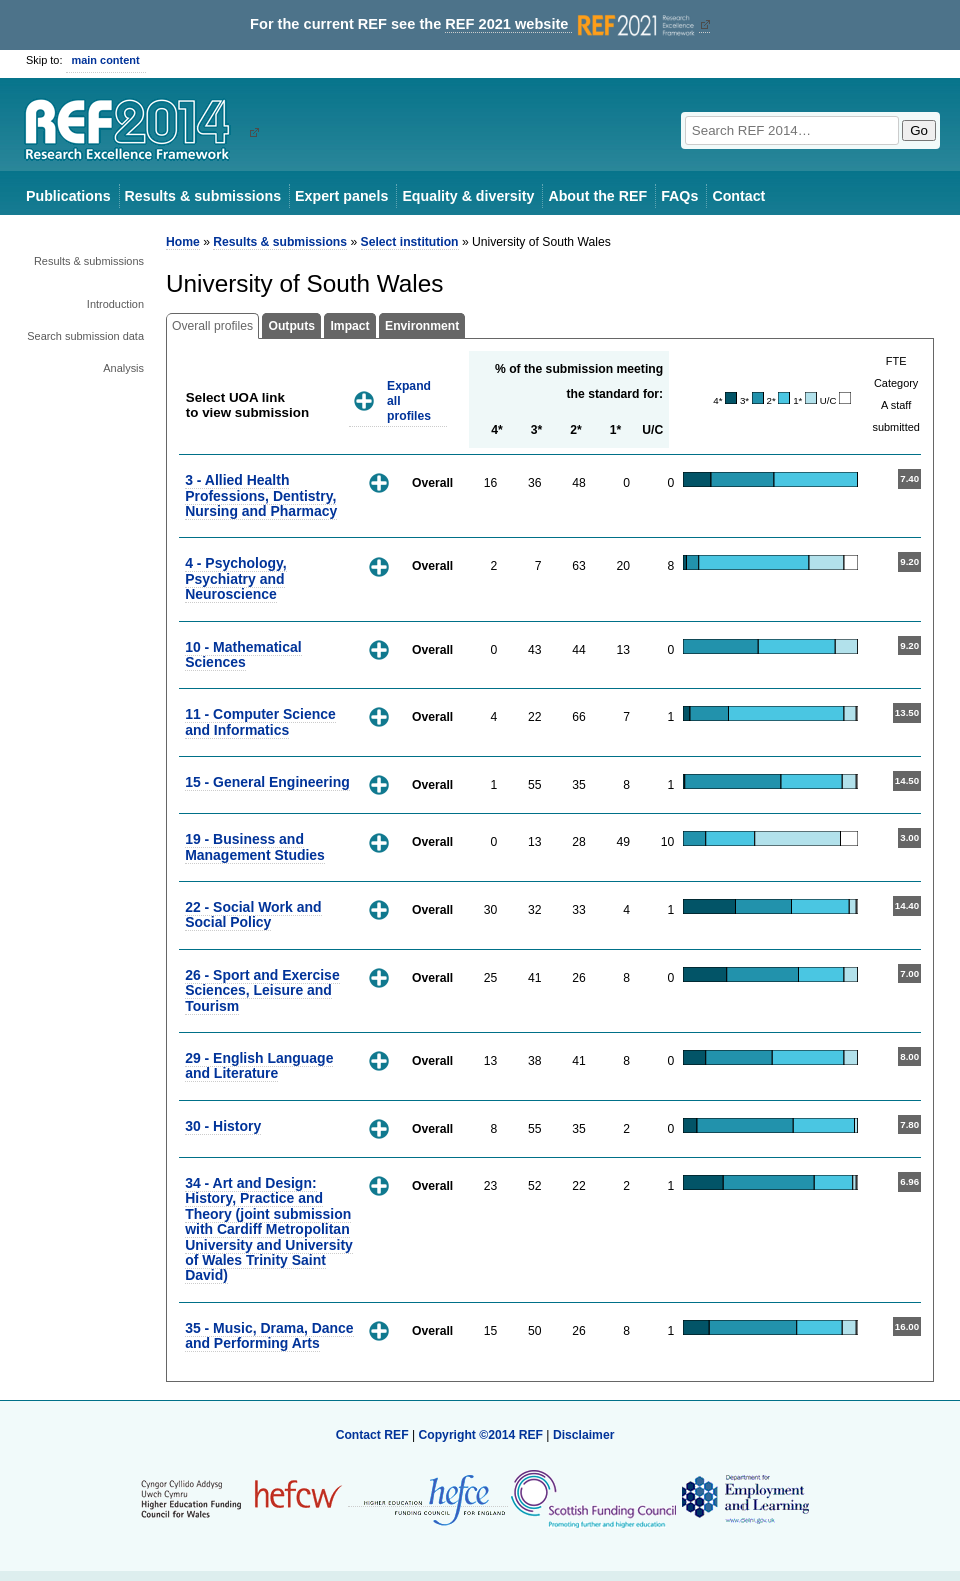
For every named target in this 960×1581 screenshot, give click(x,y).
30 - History (223, 1126)
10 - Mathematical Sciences (243, 654)
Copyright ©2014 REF (482, 1435)
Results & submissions (203, 196)
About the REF (597, 196)
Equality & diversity (468, 196)
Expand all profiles (409, 400)
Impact (349, 326)
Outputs (291, 326)
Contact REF (372, 1435)
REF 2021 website (571, 24)
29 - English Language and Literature (259, 1065)
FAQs (679, 196)
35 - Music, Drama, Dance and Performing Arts (269, 1335)
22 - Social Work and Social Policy (253, 914)
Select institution (410, 242)
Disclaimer (584, 1435)
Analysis (123, 368)
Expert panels (341, 196)
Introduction (115, 304)
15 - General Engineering (267, 782)
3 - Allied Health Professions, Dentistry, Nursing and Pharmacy (261, 495)
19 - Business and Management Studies (255, 846)
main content (106, 60)
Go (919, 130)
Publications (68, 196)
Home (183, 242)
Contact (738, 196)
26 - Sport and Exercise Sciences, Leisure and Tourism (262, 990)
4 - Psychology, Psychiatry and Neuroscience (235, 578)
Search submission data (85, 336)
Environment (422, 326)
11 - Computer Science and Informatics (260, 721)
